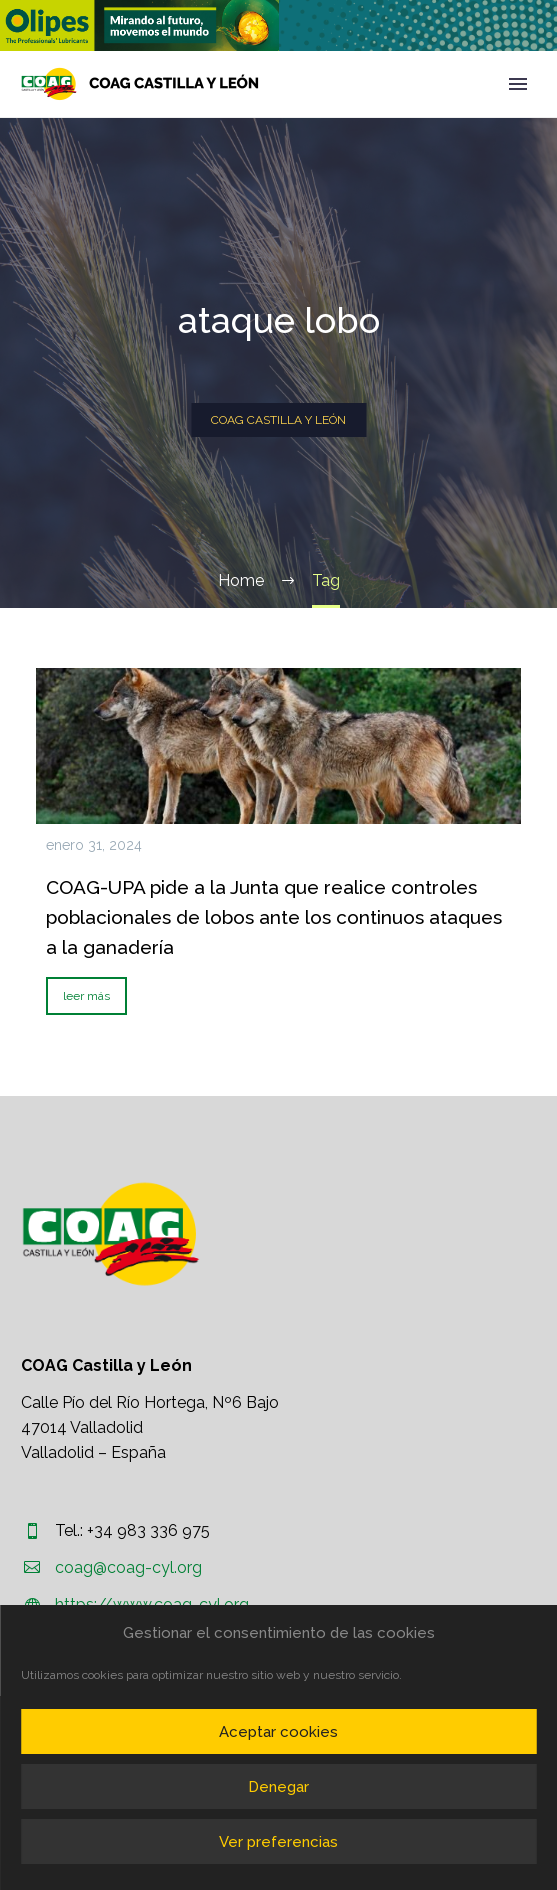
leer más (86, 996)
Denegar (278, 1787)
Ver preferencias (278, 1842)
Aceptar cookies (278, 1732)
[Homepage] (140, 84)
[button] (139, 25)
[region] (139, 25)
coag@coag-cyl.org (128, 1567)
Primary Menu (518, 84)
